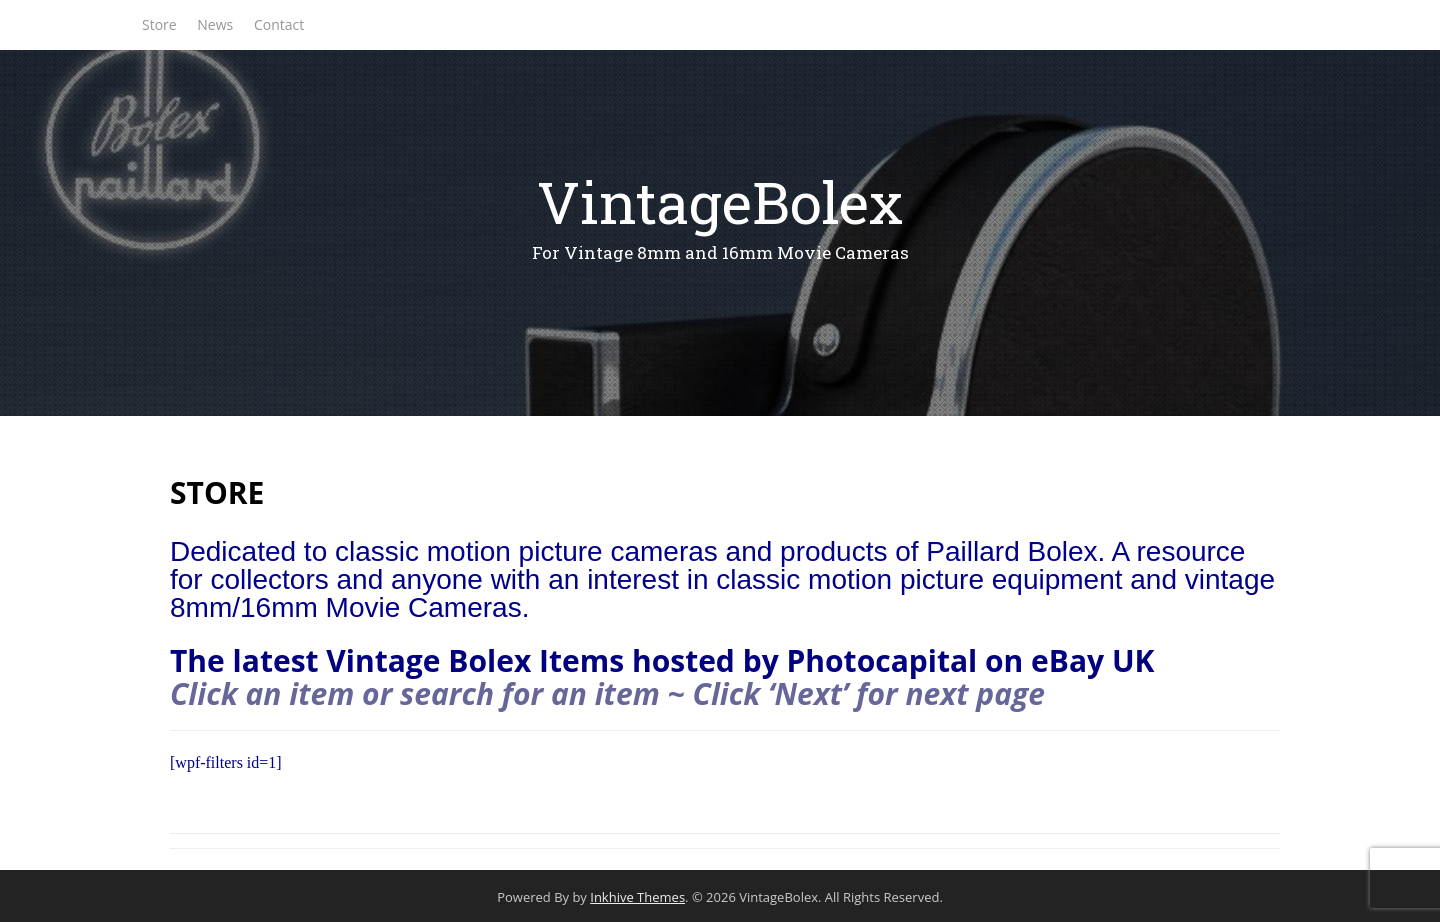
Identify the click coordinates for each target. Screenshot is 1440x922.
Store (159, 24)
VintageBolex (720, 201)
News (215, 24)
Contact (279, 24)
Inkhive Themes (637, 897)
